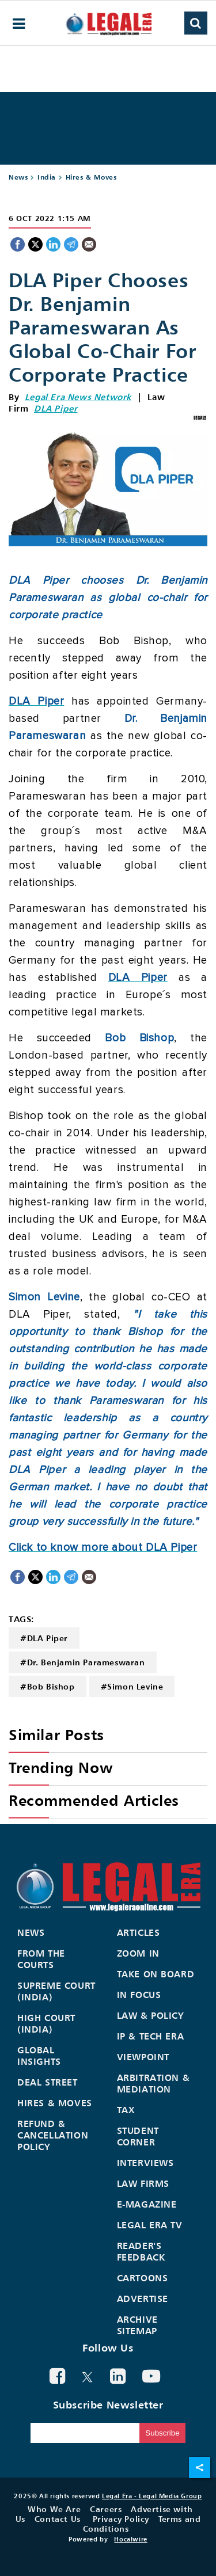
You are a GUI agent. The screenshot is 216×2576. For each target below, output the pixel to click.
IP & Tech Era (150, 2036)
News (18, 177)
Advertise (142, 2298)
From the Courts (41, 1958)
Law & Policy (150, 2015)
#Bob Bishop (47, 1686)
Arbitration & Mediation (153, 2083)
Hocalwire (130, 2539)
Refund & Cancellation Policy (52, 2135)
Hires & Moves (91, 177)
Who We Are (54, 2509)
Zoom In (138, 1953)
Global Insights (39, 2055)
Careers (106, 2509)
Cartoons (142, 2278)
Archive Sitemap (137, 2325)
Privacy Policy (121, 2519)
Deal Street (47, 2082)
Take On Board (156, 1974)
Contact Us (58, 2519)
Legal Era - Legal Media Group (152, 2496)
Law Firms (143, 2183)
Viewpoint (143, 2057)
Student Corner (138, 2136)
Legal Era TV (150, 2225)
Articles (138, 1932)
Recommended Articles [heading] (94, 1800)
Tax (126, 2109)
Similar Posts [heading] (56, 1735)
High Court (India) (46, 2023)
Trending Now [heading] (60, 1767)
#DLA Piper (44, 1638)
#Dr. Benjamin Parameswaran (82, 1662)
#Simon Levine (132, 1686)
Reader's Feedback (141, 2251)
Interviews (145, 2162)
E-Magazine (147, 2204)
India (46, 177)
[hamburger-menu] (19, 24)
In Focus (139, 1994)
